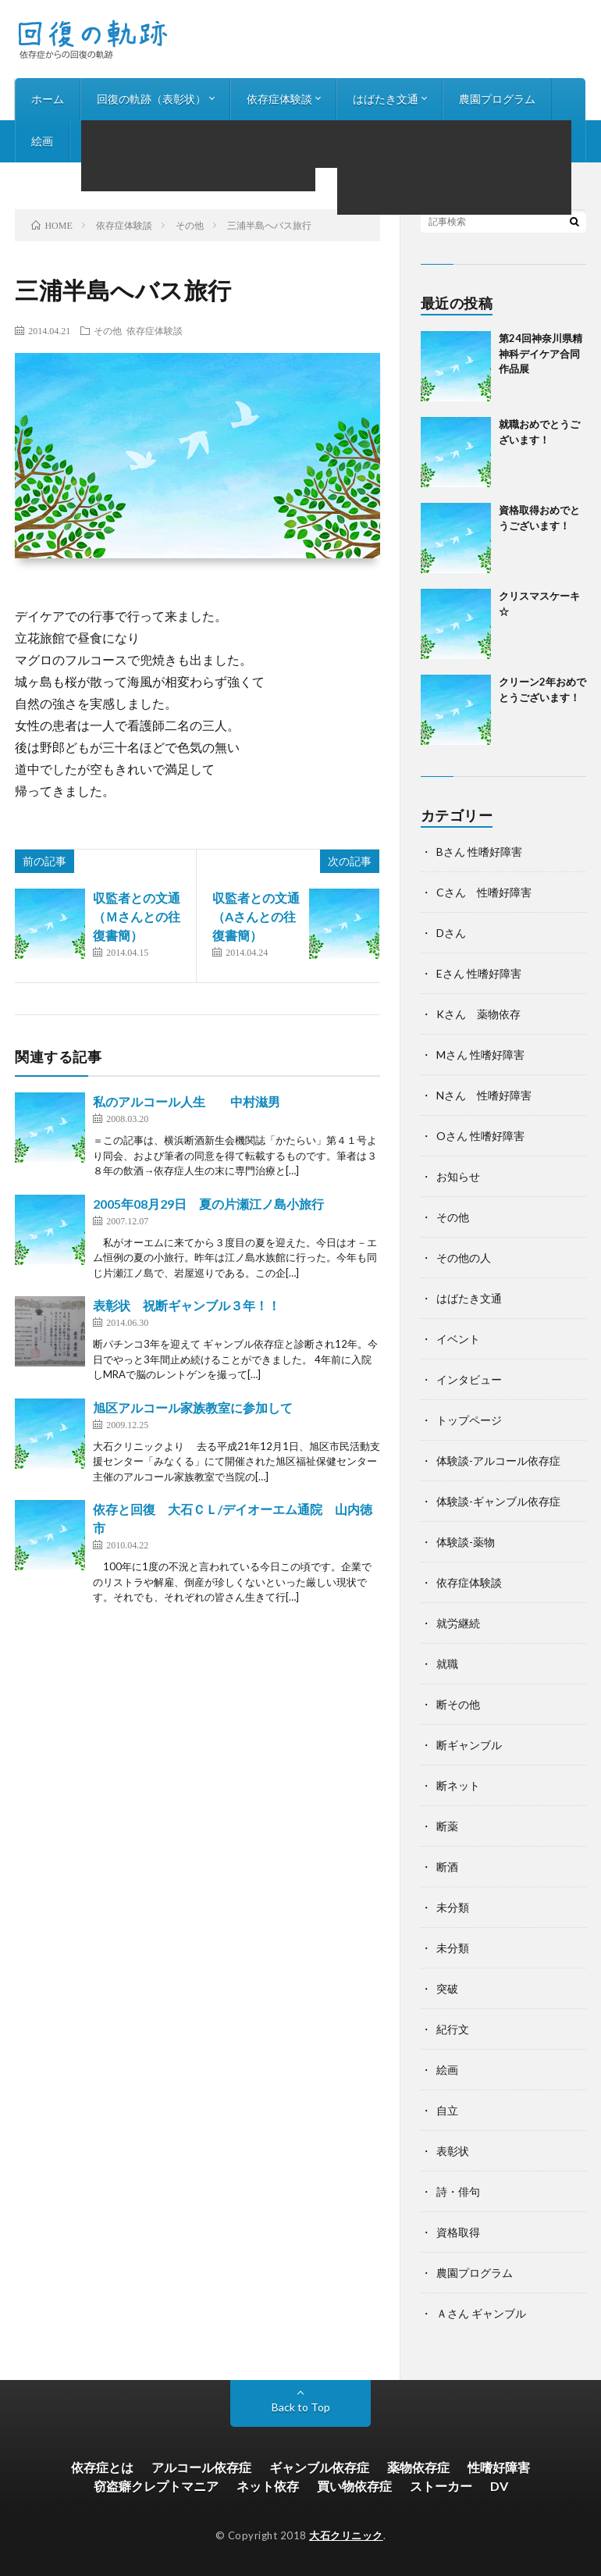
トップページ (469, 1420)
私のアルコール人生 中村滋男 (186, 1101)
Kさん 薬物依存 (478, 1014)
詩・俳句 (108, 141)
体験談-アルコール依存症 (498, 1460)
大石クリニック (346, 2535)
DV (499, 2485)
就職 (447, 1663)
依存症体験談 (279, 98)
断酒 (447, 1866)
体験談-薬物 (465, 1541)
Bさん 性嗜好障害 (479, 851)
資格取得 (458, 2232)
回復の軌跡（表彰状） (151, 98)
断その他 (458, 1704)
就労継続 (458, 1623)
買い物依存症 (354, 2485)
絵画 (42, 141)
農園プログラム (497, 98)
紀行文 (452, 2029)
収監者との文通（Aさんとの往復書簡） (256, 916)
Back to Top (301, 2407)
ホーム (47, 98)
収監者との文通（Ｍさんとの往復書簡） (136, 916)
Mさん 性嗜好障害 (480, 1054)
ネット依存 (267, 2485)
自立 (447, 2110)
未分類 (452, 1907)
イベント (458, 1338)
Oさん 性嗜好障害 (480, 1135)
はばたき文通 (385, 98)
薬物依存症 (418, 2467)
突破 (447, 1988)
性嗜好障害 (499, 2467)
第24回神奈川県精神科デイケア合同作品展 (540, 353)
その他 (108, 330)
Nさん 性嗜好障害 (484, 1095)
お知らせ (282, 141)
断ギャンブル (469, 1744)
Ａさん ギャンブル (481, 2313)
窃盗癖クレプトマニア (156, 2485)
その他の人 (463, 1257)
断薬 (447, 1826)
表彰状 (452, 2150)
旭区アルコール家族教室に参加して (193, 1407)
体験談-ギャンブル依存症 (498, 1501)
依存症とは (102, 2467)
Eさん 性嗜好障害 (478, 973)
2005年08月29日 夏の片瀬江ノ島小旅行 (208, 1203)
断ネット (458, 1785)
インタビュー (195, 141)
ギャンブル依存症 (319, 2467)
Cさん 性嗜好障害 (484, 892)
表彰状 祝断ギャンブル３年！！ (186, 1305)
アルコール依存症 (201, 2467)
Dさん (451, 932)
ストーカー (441, 2485)
